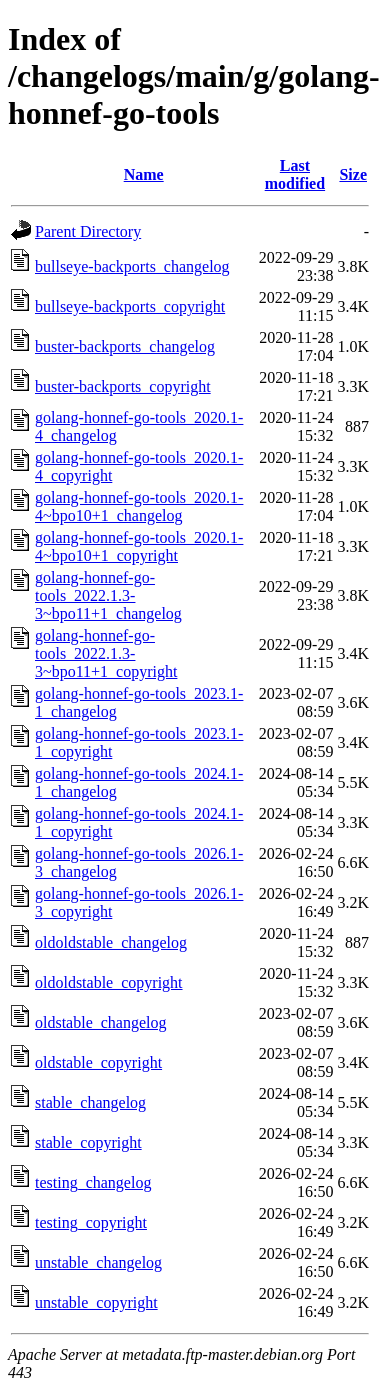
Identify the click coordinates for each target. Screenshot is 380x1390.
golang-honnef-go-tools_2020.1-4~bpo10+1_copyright (139, 546)
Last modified (295, 174)
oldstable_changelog (101, 1022)
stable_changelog (90, 1102)
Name (144, 174)
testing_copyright (91, 1222)
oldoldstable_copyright (109, 982)
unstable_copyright (96, 1302)
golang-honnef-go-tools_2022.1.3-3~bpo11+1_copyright (106, 653)
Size (353, 174)
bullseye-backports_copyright (130, 306)
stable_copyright (88, 1142)
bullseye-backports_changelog (132, 266)
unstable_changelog (98, 1262)
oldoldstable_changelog (111, 942)
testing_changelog (93, 1182)
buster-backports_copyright (123, 386)
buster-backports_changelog (125, 346)
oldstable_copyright (98, 1062)
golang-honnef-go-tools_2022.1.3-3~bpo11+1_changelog (108, 595)
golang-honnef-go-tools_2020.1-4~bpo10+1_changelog (139, 506)
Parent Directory (88, 231)
